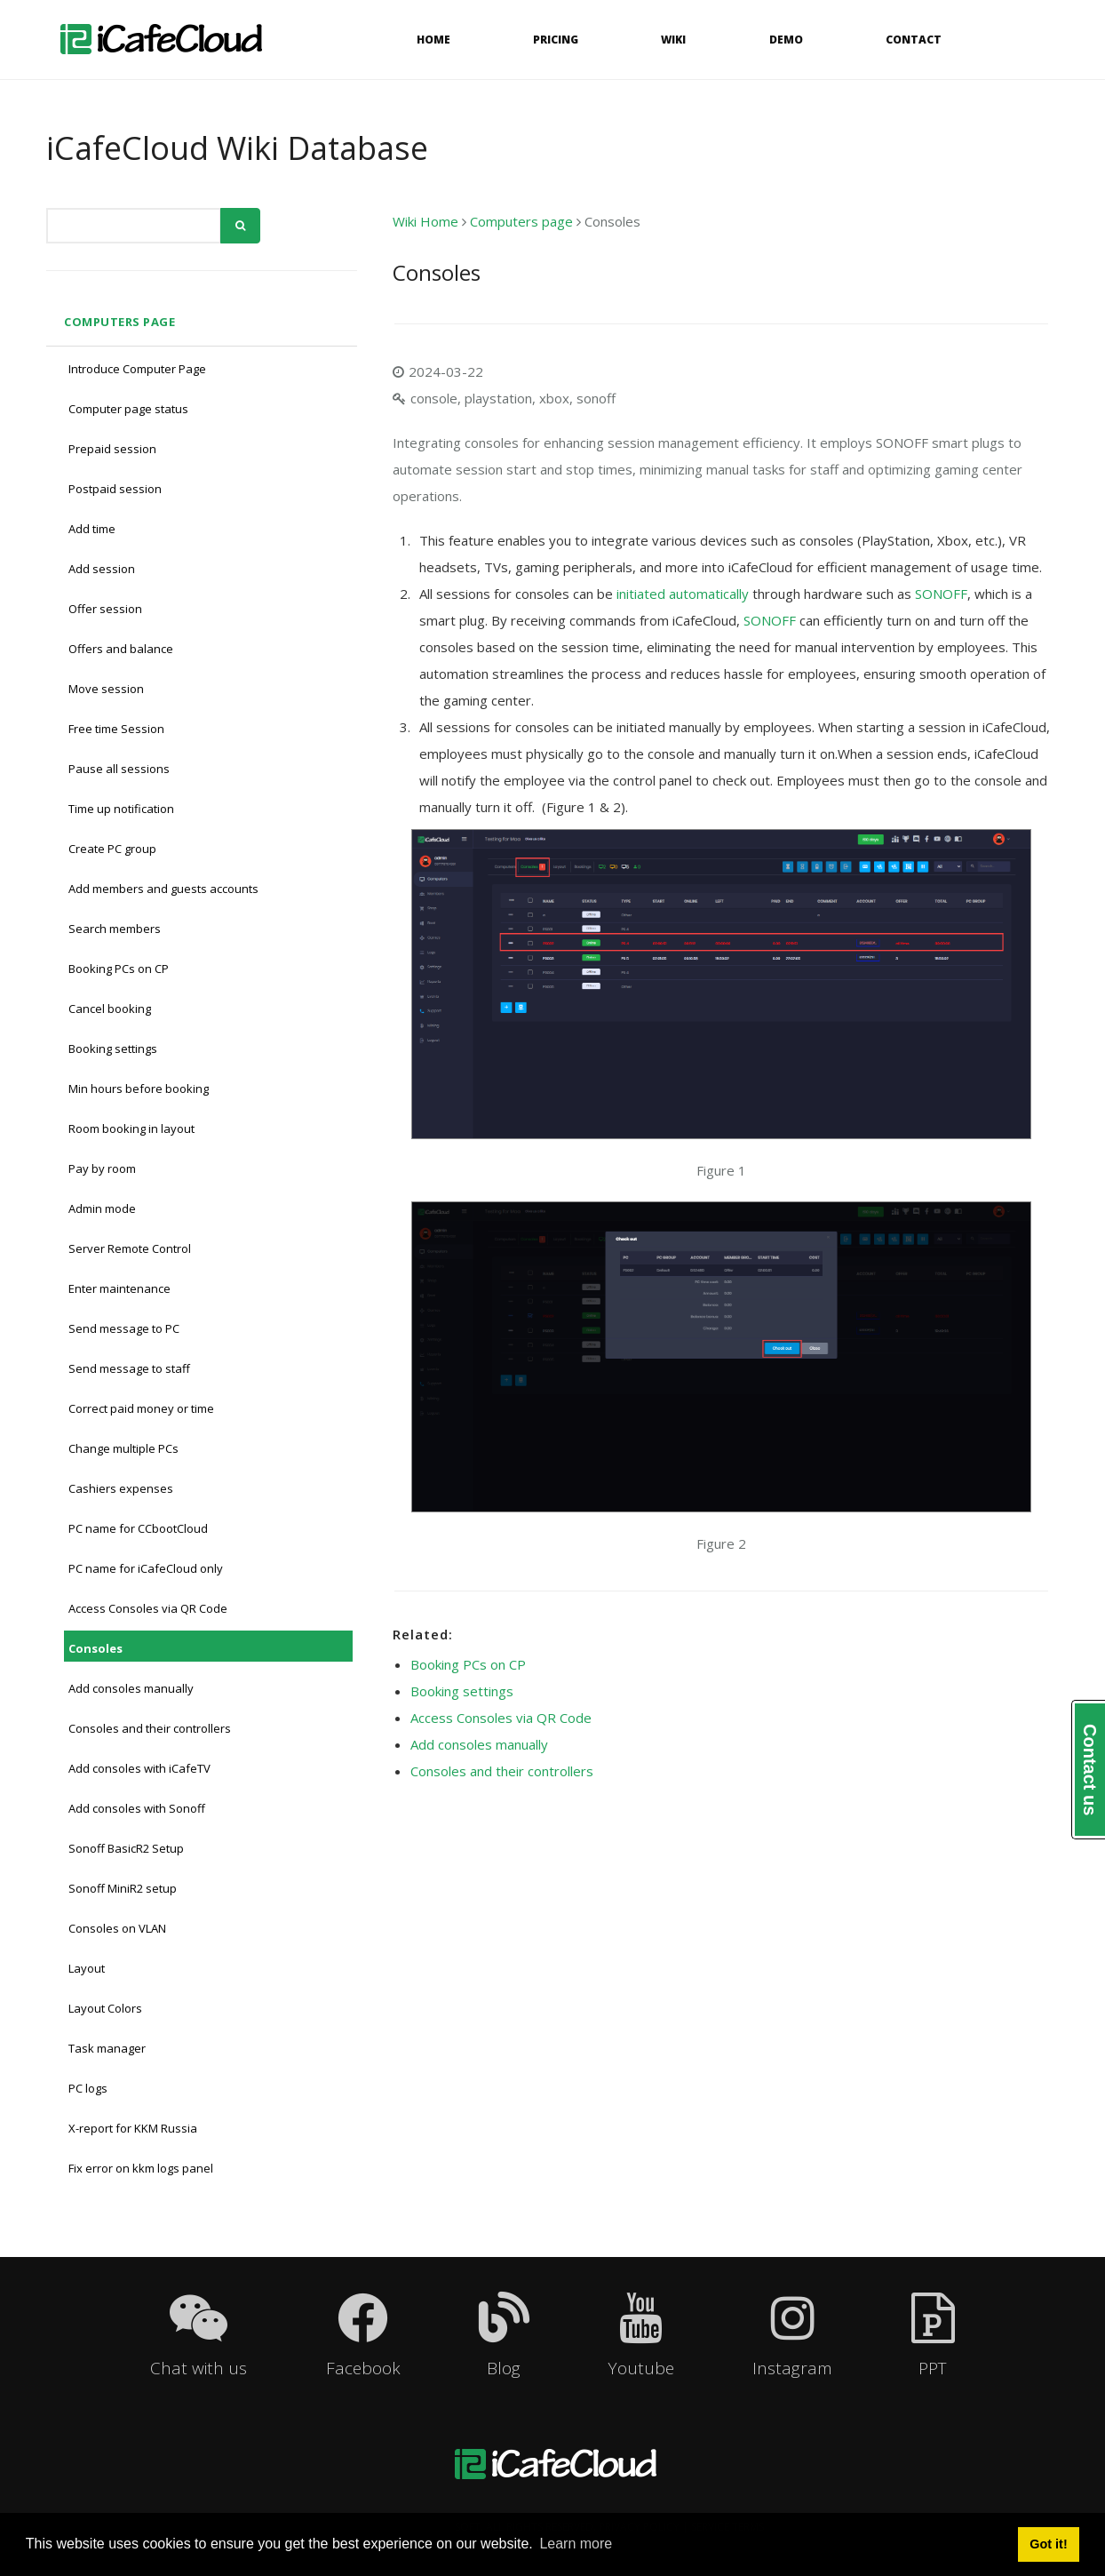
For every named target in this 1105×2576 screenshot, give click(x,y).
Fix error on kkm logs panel (140, 2168)
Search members (114, 929)
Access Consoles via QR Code (147, 1608)
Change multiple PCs (123, 1448)
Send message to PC (123, 1328)
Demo (786, 39)
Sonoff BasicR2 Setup (126, 1848)
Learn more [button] (575, 2543)
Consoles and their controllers (149, 1728)
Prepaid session (112, 449)
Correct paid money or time (141, 1408)
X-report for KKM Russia (132, 2128)
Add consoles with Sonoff (136, 1808)
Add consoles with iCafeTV (139, 1768)
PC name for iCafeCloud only (145, 1568)
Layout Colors (105, 2008)
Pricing (555, 39)
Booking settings (112, 1049)
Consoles (95, 1648)
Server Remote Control (129, 1248)
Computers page (119, 322)
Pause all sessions (119, 769)
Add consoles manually (131, 1688)
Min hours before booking (138, 1089)
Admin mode (102, 1208)
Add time (91, 529)
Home (433, 39)
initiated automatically (682, 593)
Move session (106, 689)
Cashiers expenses (120, 1488)
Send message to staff (129, 1368)
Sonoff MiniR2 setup (122, 1888)
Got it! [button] (1048, 2544)
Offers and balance (120, 649)
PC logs (87, 2088)
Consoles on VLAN (117, 1928)
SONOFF (939, 593)
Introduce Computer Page (137, 369)
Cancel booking (109, 1009)
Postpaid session (115, 489)
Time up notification (121, 809)
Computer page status (128, 409)
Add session (101, 569)
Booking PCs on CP (118, 969)
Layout (86, 1968)
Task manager (107, 2048)
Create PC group (112, 849)
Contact (914, 39)
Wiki (673, 39)
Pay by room (102, 1168)
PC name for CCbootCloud (138, 1528)
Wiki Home (425, 221)
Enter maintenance (119, 1288)
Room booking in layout (131, 1128)
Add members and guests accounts (163, 889)
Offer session (105, 609)
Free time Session (116, 729)
